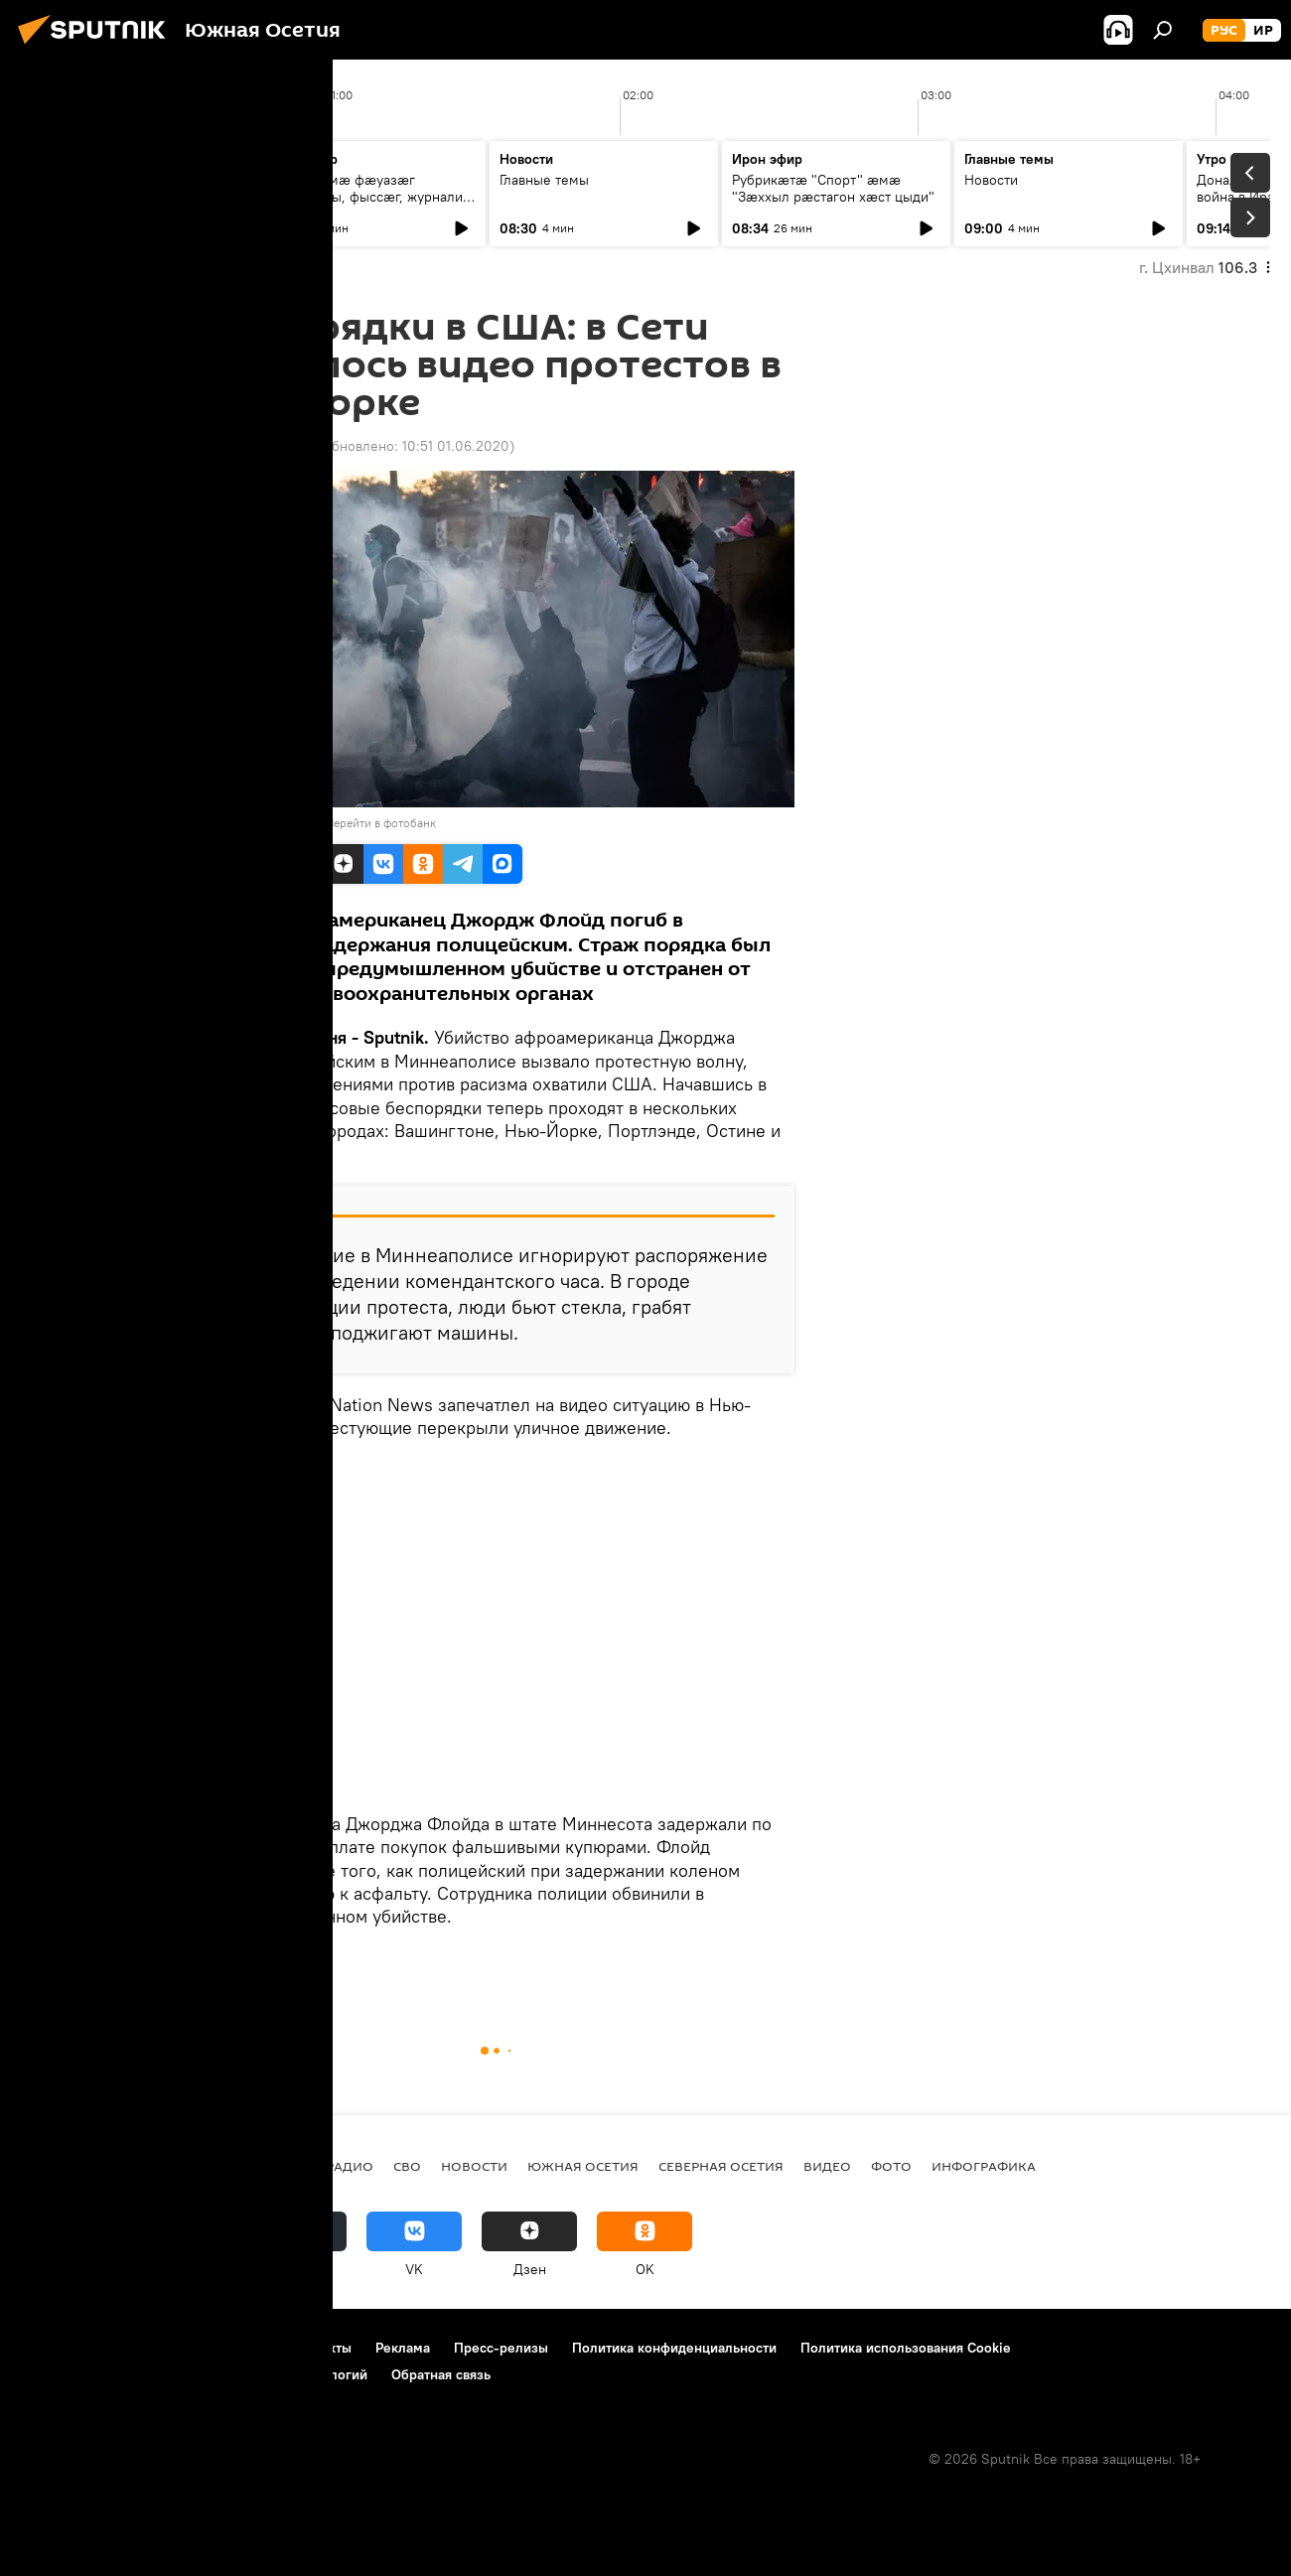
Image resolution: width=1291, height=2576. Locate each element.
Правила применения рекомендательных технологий (194, 2374)
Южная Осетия (583, 2166)
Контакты (321, 2348)
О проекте (54, 2348)
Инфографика (984, 2166)
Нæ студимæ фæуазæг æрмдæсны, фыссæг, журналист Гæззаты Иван (371, 196)
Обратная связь (441, 2374)
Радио (349, 2166)
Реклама (402, 2348)
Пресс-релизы (501, 2348)
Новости (991, 180)
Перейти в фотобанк (381, 822)
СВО (407, 2166)
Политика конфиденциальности (674, 2348)
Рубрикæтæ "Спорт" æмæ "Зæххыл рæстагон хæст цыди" (833, 188)
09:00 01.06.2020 (256, 446)
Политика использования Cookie (905, 2348)
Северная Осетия (721, 2166)
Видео (827, 2166)
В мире (226, 1962)
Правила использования (189, 2348)
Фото (891, 2166)
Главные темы (79, 180)
